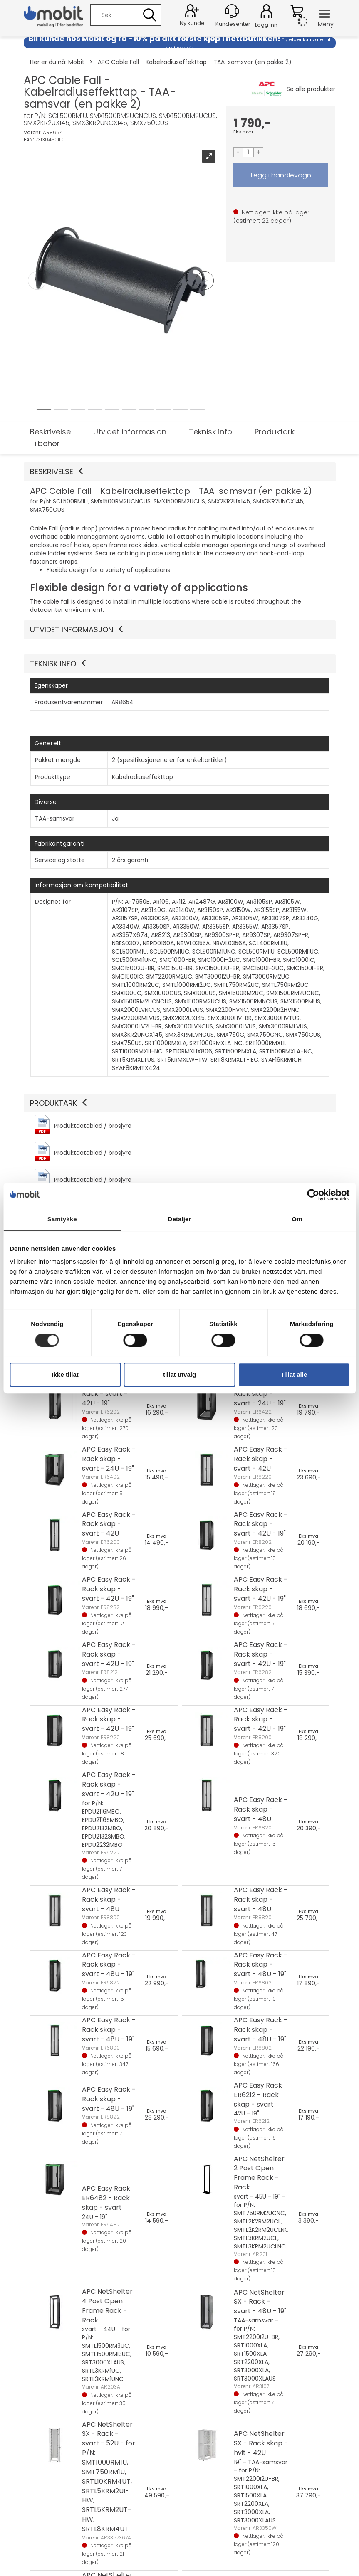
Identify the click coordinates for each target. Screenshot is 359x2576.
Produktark (275, 431)
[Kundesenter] (232, 11)
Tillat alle (293, 1374)
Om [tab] (297, 1219)
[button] (179, 471)
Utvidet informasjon (129, 431)
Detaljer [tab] (179, 1219)
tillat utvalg (179, 1374)
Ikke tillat (65, 1374)
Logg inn (266, 12)
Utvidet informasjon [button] (77, 629)
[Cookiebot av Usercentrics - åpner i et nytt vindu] (313, 1195)
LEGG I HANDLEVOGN (281, 175)
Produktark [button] (59, 1103)
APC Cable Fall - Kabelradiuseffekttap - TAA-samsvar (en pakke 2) (195, 62)
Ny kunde (192, 23)
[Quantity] (248, 152)
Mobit (76, 62)
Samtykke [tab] (62, 1219)
